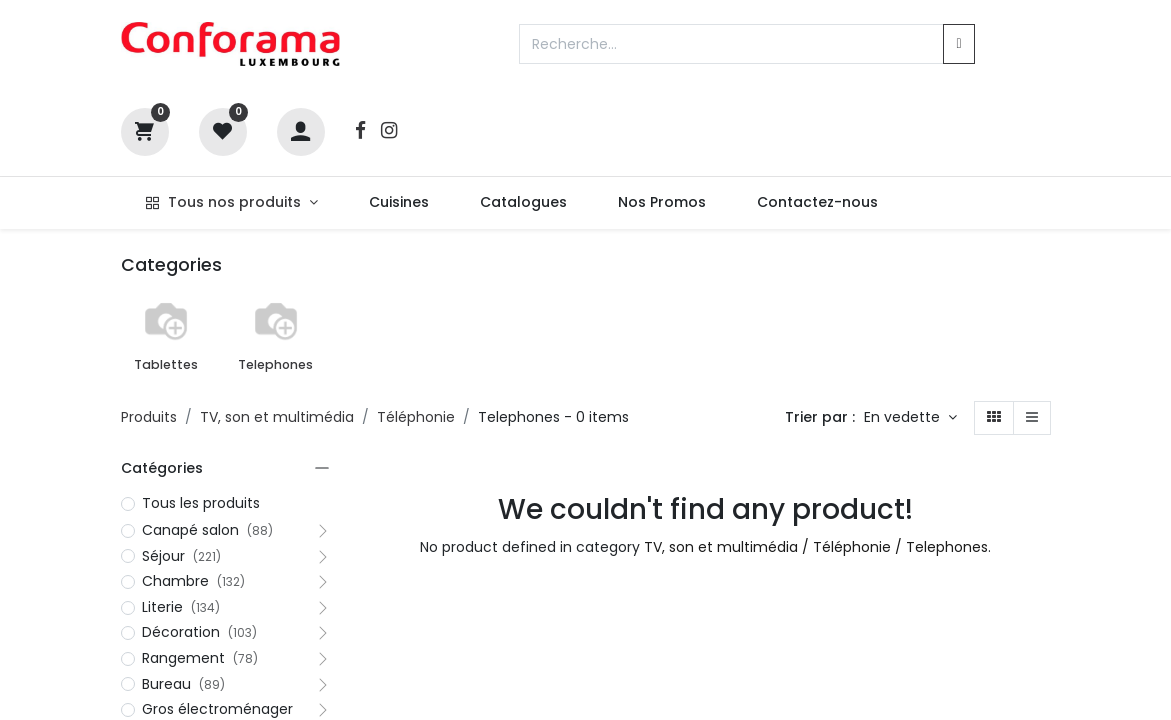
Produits (149, 417)
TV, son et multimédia (277, 417)
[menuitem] (398, 203)
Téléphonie (416, 417)
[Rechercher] (958, 44)
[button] (910, 418)
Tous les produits (201, 503)
